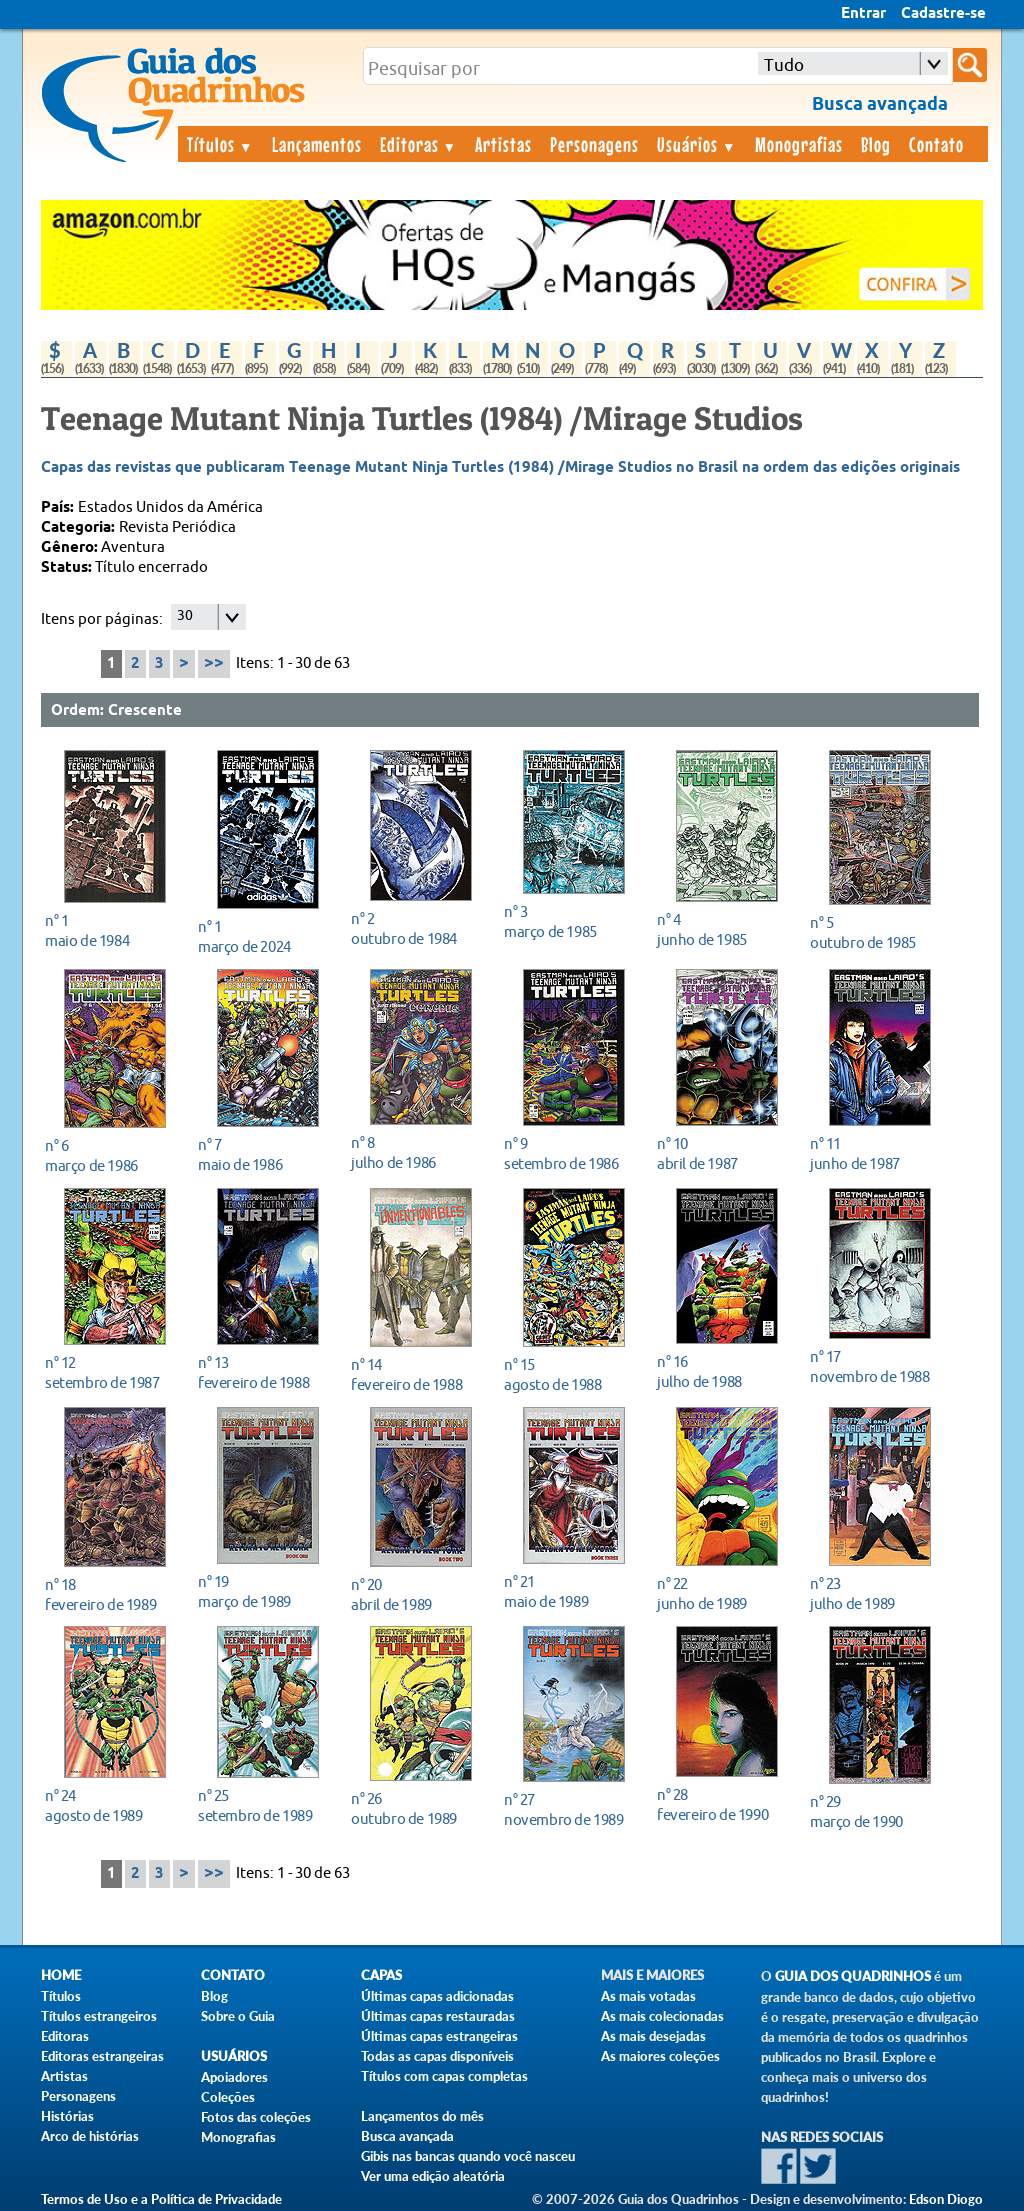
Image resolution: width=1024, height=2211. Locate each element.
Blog (876, 144)
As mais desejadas (653, 2036)
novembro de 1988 (874, 1366)
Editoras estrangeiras (102, 2056)
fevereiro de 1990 (721, 1804)
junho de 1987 (874, 1153)
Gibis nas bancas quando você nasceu (468, 2156)
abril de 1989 (415, 1594)
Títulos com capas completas (444, 2076)
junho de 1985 (721, 929)
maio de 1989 (568, 1591)
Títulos (220, 144)
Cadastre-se (943, 14)
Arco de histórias (90, 2136)
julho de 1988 (721, 1371)
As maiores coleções (660, 2056)
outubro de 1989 (415, 1808)
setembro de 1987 (109, 1372)
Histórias (67, 2116)
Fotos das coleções (256, 2117)
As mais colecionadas (662, 2016)
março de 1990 (874, 1811)
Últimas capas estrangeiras (439, 2036)
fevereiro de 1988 (262, 1372)
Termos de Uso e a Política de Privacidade (161, 2199)
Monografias (799, 144)
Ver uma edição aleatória (433, 2176)
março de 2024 (262, 936)
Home (61, 1975)
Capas (381, 1975)
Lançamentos (317, 144)
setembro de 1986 (568, 1153)
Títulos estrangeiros (99, 2016)
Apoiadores (234, 2077)
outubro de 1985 (874, 932)
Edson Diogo (946, 2199)
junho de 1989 (721, 1593)
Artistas (503, 144)
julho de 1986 (415, 1152)
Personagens (594, 144)
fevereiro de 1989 (109, 1594)
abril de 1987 (721, 1153)
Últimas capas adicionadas (437, 1996)
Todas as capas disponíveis (437, 2056)
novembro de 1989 (568, 1809)
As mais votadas (648, 1996)
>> (214, 663)
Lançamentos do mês (422, 2116)
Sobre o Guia (238, 2016)
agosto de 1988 (568, 1374)
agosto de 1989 (109, 1805)
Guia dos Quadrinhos (853, 1976)
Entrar (863, 14)
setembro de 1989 (262, 1805)
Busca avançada (407, 2136)
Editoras (419, 144)
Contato (936, 144)
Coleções (228, 2097)
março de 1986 (109, 1155)
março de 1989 (262, 1591)
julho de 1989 (874, 1593)
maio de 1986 (262, 1154)
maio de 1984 (109, 930)
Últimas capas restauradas (438, 2016)
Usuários (697, 144)
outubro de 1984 (415, 928)
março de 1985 (568, 921)
